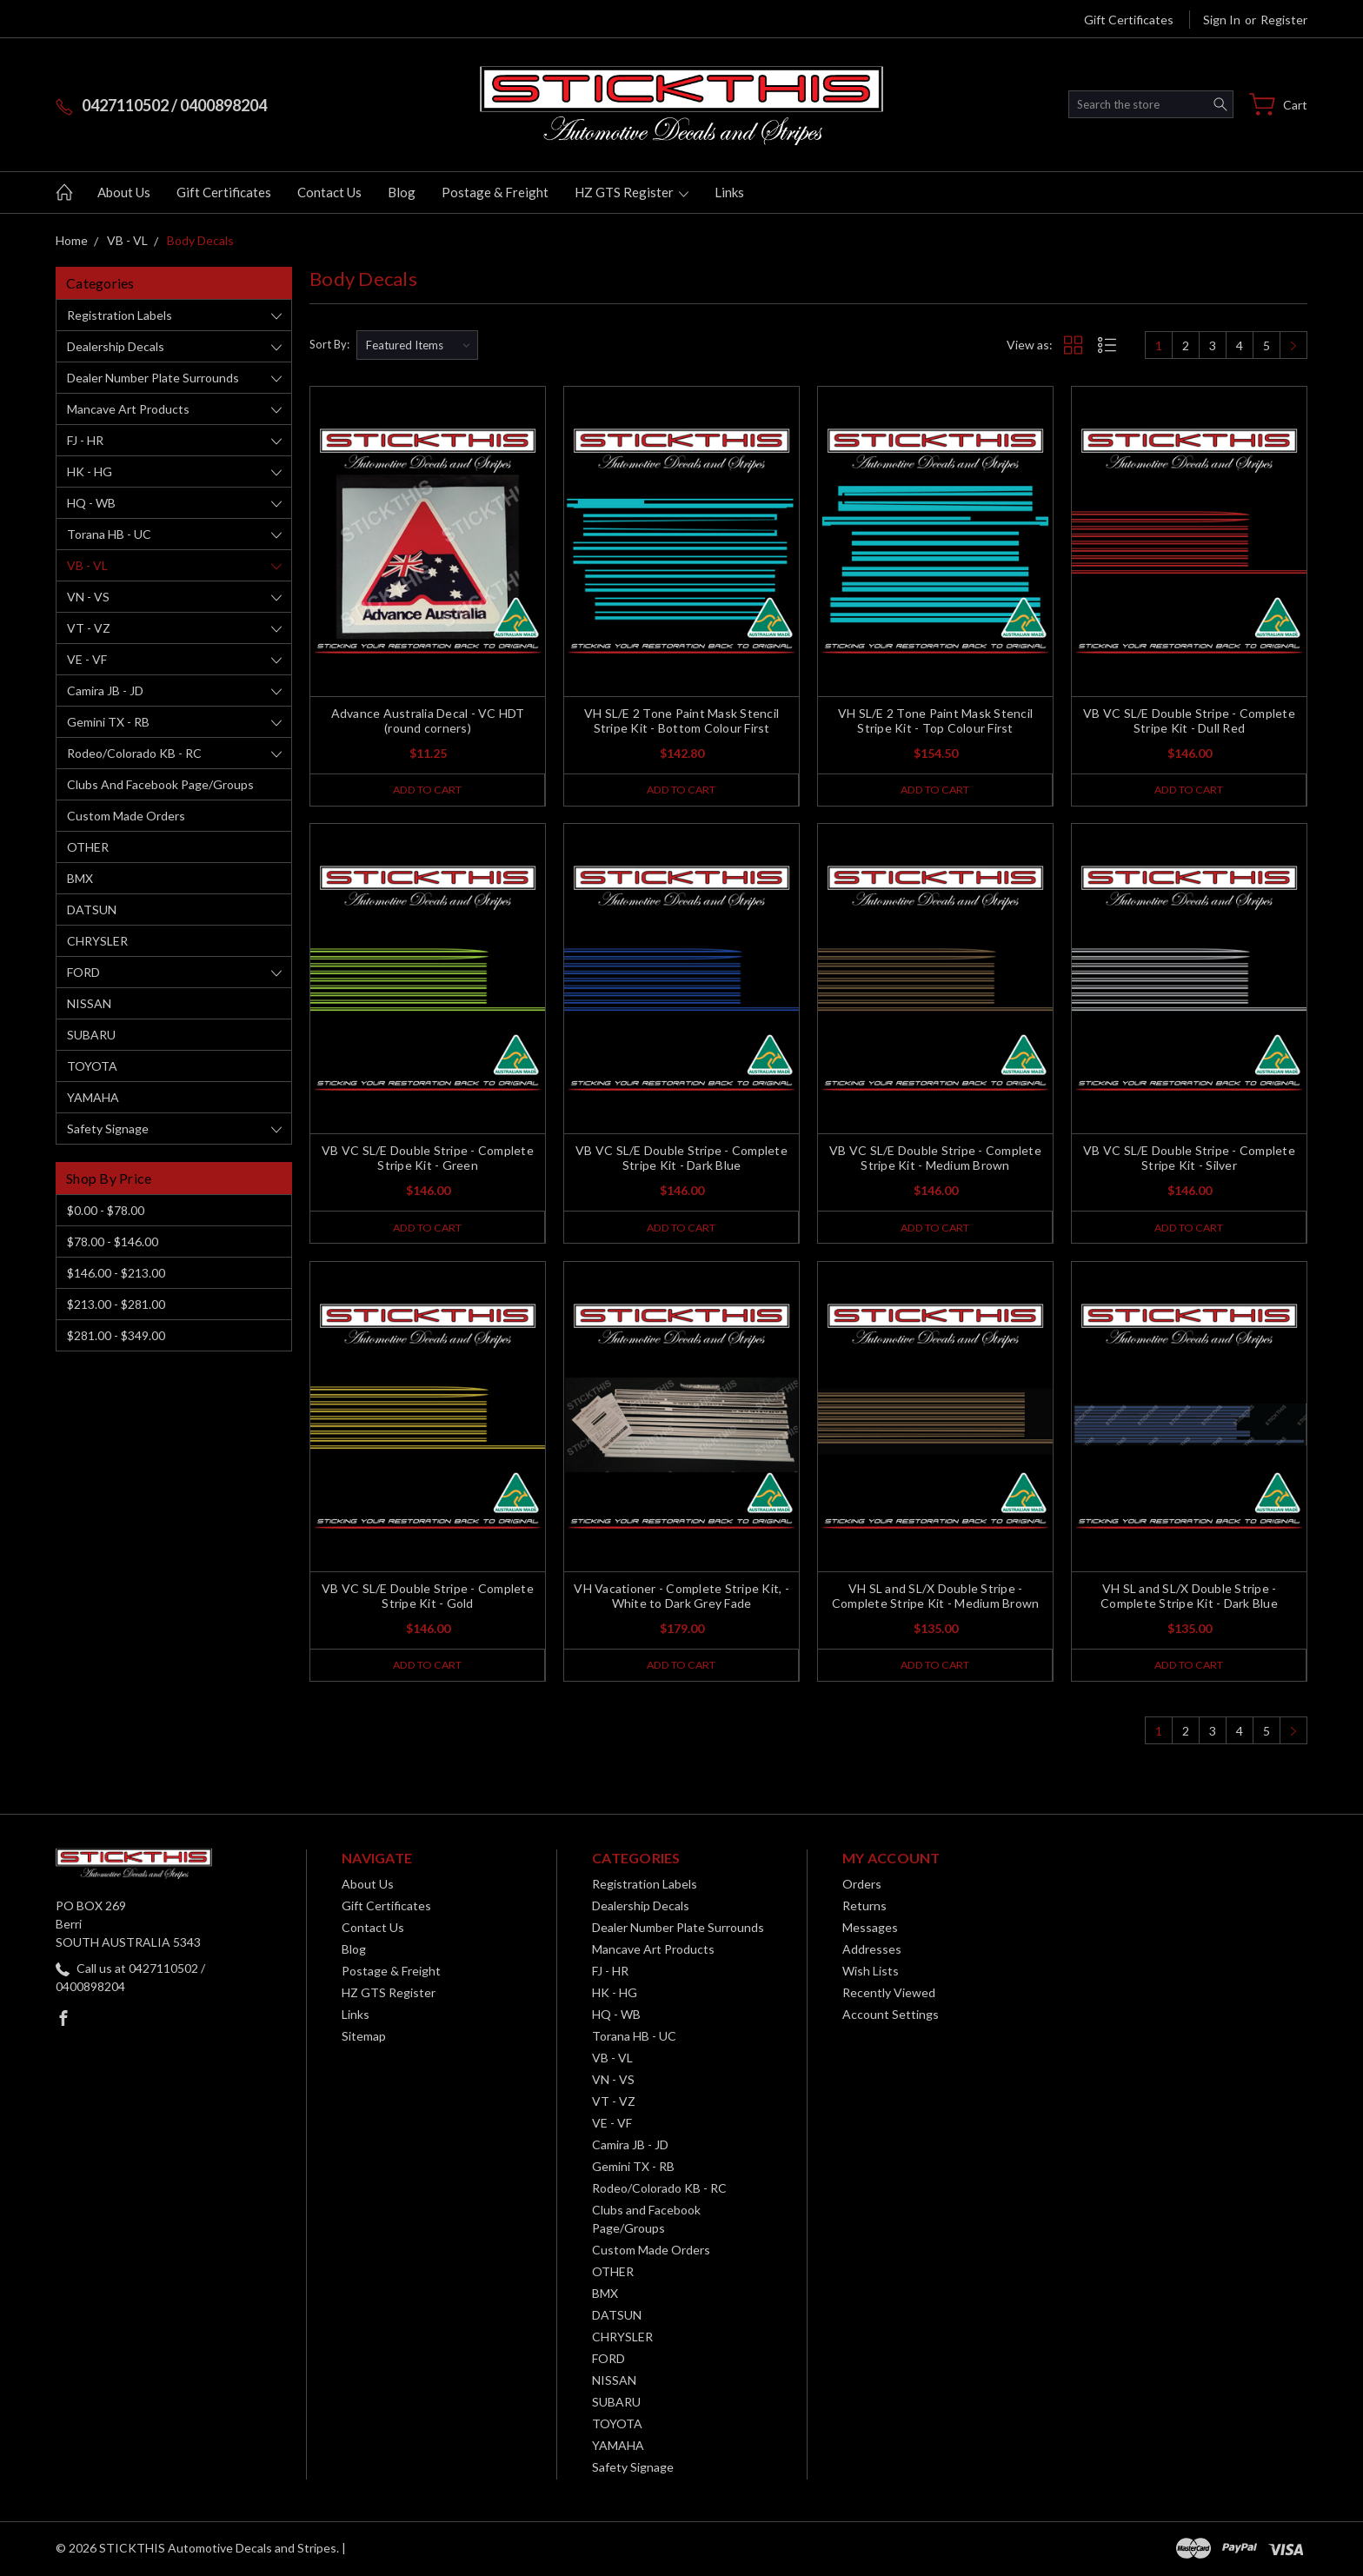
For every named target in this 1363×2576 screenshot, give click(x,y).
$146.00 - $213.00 (116, 1272)
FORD (83, 972)
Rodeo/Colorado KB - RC (134, 753)
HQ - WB (91, 502)
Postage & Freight (495, 192)
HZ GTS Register (631, 192)
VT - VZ (88, 628)
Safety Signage (108, 1128)
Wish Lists (870, 1972)
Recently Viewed (888, 1994)
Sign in (1221, 19)
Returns (864, 1907)
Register (1283, 19)
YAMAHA (93, 1097)
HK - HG (89, 471)
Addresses (871, 1950)
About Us (123, 192)
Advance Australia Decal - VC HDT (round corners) (428, 720)
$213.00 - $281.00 (116, 1304)
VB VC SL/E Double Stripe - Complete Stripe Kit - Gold (428, 1596)
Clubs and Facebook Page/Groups (160, 784)
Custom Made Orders (126, 815)
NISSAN (89, 1003)
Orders (861, 1885)
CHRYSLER (97, 940)
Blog (402, 192)
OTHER (88, 847)
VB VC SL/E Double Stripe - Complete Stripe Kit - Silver (1189, 1158)
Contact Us (329, 192)
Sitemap (364, 2037)
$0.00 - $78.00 (105, 1210)
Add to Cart (427, 790)
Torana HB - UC (109, 534)
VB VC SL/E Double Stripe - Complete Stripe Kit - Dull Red (1189, 720)
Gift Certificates (1129, 19)
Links (729, 192)
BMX (80, 878)
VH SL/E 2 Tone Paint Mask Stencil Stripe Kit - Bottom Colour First (681, 720)
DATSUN (91, 909)
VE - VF (87, 659)
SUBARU (91, 1034)
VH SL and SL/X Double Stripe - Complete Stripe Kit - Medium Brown (936, 1596)
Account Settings (890, 2015)
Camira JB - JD (105, 690)
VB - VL (87, 565)
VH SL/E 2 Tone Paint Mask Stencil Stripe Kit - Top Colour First (935, 720)
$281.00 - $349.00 (116, 1335)
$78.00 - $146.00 (112, 1241)
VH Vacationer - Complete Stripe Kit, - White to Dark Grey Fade (681, 1596)
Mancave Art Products (128, 409)
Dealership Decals (115, 346)
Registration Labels (119, 315)
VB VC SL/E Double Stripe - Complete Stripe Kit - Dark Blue (681, 1158)
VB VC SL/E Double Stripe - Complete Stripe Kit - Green (428, 1158)
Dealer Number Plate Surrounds (153, 377)
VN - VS (88, 596)
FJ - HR (85, 440)
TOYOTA (92, 1066)
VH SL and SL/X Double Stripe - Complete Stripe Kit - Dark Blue (1189, 1596)
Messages (870, 1929)
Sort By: (329, 344)
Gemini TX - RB (108, 721)
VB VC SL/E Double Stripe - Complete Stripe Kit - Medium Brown (935, 1158)
